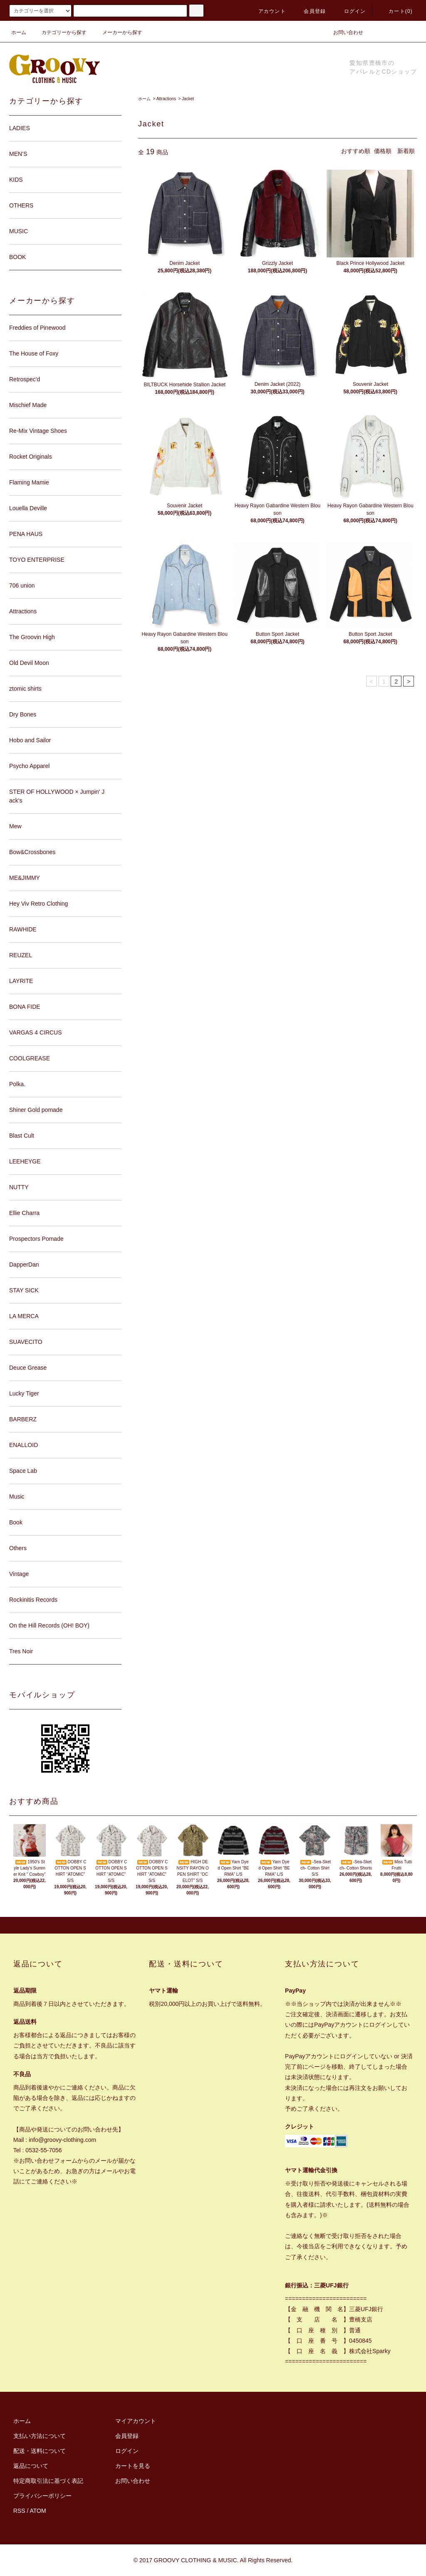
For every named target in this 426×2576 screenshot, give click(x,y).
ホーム (18, 32)
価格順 (382, 151)
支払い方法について (39, 2436)
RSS (19, 2510)
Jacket (188, 98)
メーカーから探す (117, 32)
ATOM (38, 2510)
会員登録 (310, 11)
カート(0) (396, 11)
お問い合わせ (343, 32)
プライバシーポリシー (42, 2495)
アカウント (267, 11)
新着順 (406, 151)
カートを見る (132, 2465)
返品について (30, 2465)
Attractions (166, 98)
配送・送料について (39, 2451)
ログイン (350, 11)
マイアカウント (135, 2421)
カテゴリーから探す (59, 32)
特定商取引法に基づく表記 (48, 2480)
